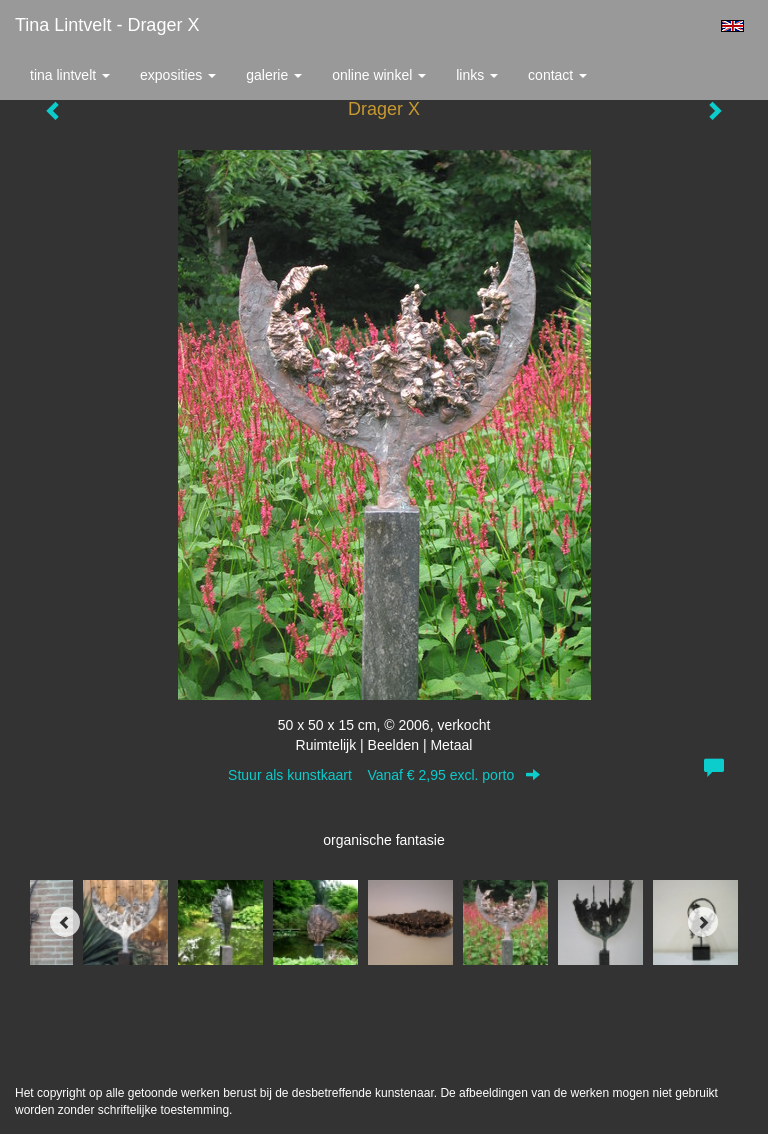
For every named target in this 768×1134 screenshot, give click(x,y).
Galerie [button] (274, 75)
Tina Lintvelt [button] (70, 75)
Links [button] (477, 75)
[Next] (703, 922)
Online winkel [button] (379, 75)
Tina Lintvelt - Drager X (107, 25)
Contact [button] (557, 75)
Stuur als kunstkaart (384, 775)
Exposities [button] (178, 75)
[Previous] (65, 922)
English (732, 26)
